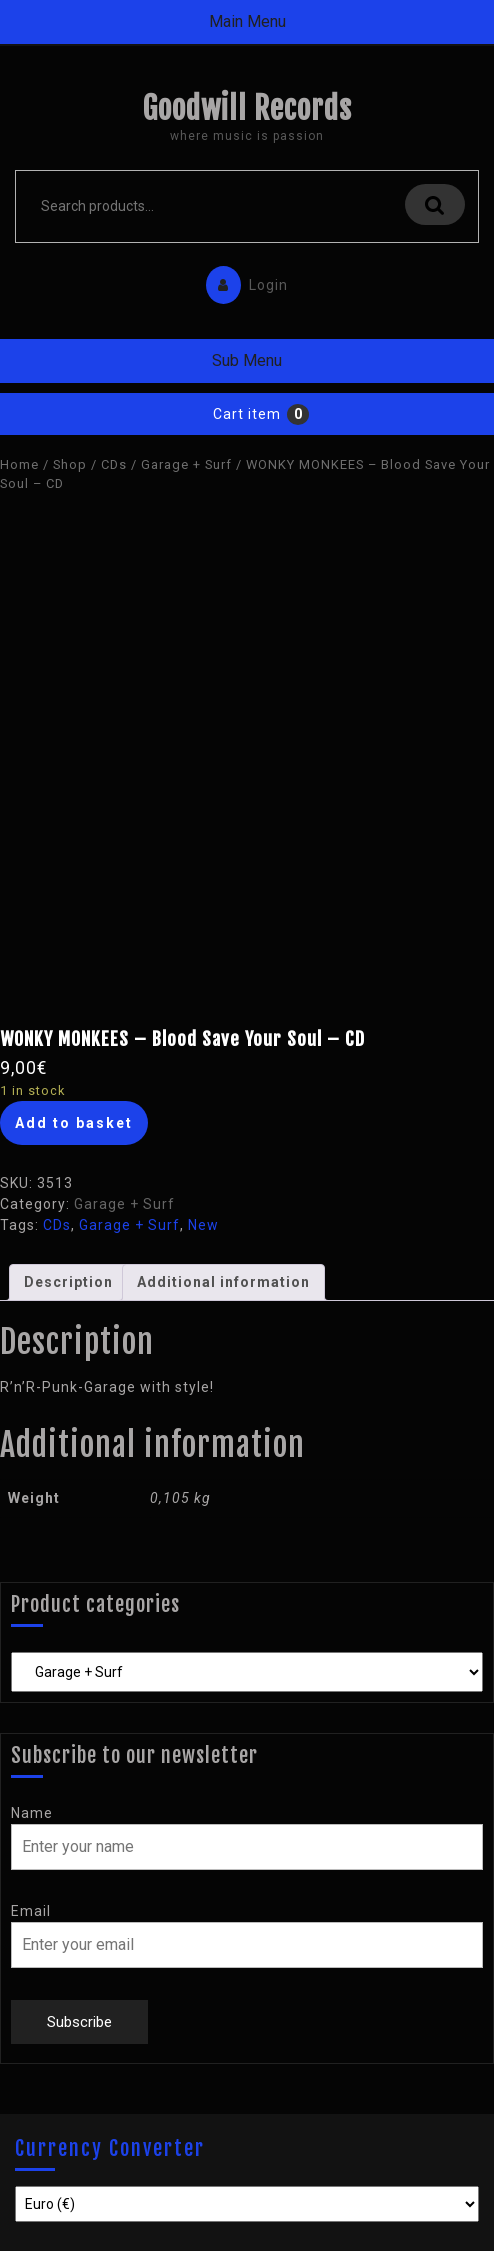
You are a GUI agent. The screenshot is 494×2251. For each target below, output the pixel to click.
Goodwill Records (247, 108)
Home (19, 464)
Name (32, 1813)
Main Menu (247, 21)
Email (31, 1911)
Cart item (247, 414)
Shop (70, 464)
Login (242, 280)
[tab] (68, 1282)
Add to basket (74, 1123)
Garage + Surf (186, 464)
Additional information (223, 1282)
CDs (114, 464)
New (203, 1225)
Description (68, 1282)
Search (435, 204)
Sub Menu (247, 360)
